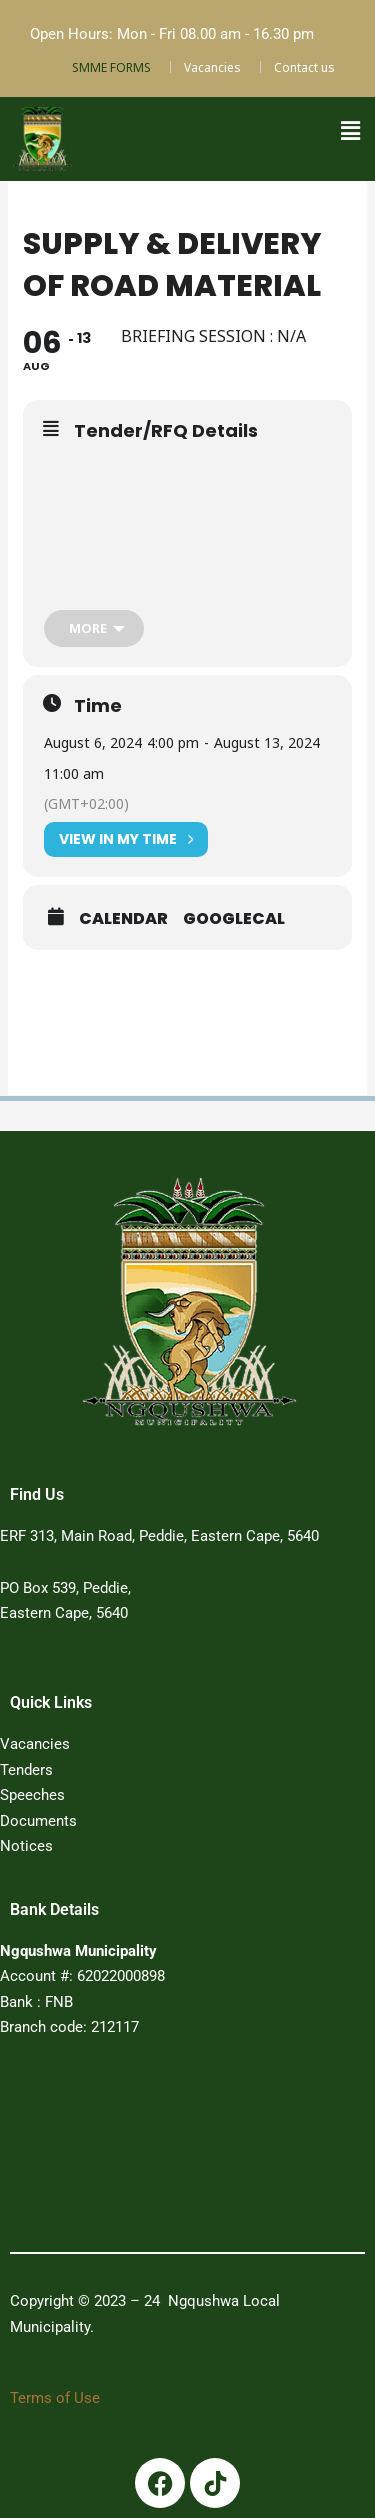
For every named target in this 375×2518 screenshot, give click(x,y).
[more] (94, 628)
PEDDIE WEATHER (162, 2152)
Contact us (304, 67)
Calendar (123, 919)
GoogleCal (234, 919)
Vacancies (212, 67)
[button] (350, 131)
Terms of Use (55, 2398)
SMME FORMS (111, 67)
